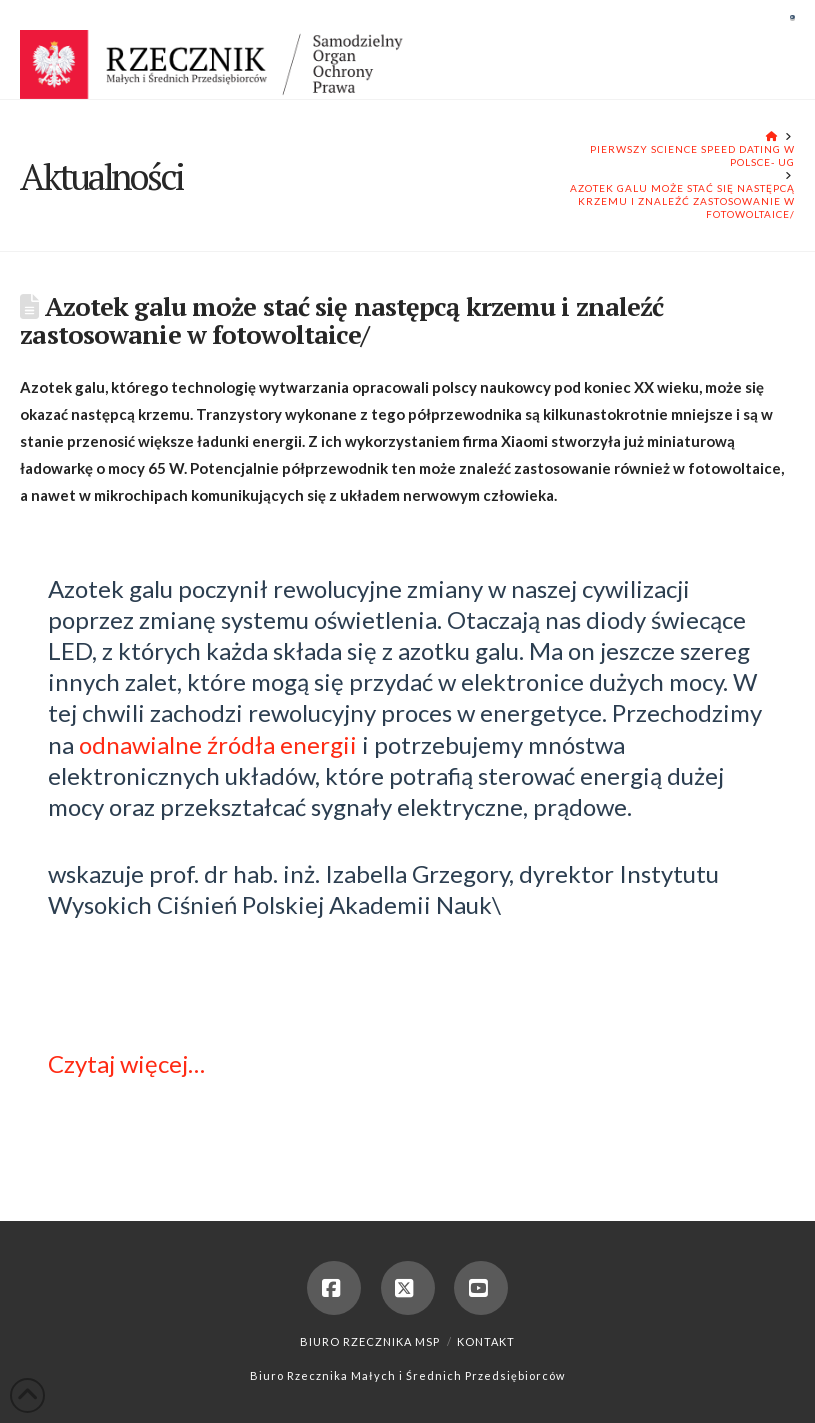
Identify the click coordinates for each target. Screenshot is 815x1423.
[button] (792, 17)
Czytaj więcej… (126, 1063)
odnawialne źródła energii (218, 744)
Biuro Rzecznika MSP (370, 1341)
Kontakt (486, 1341)
